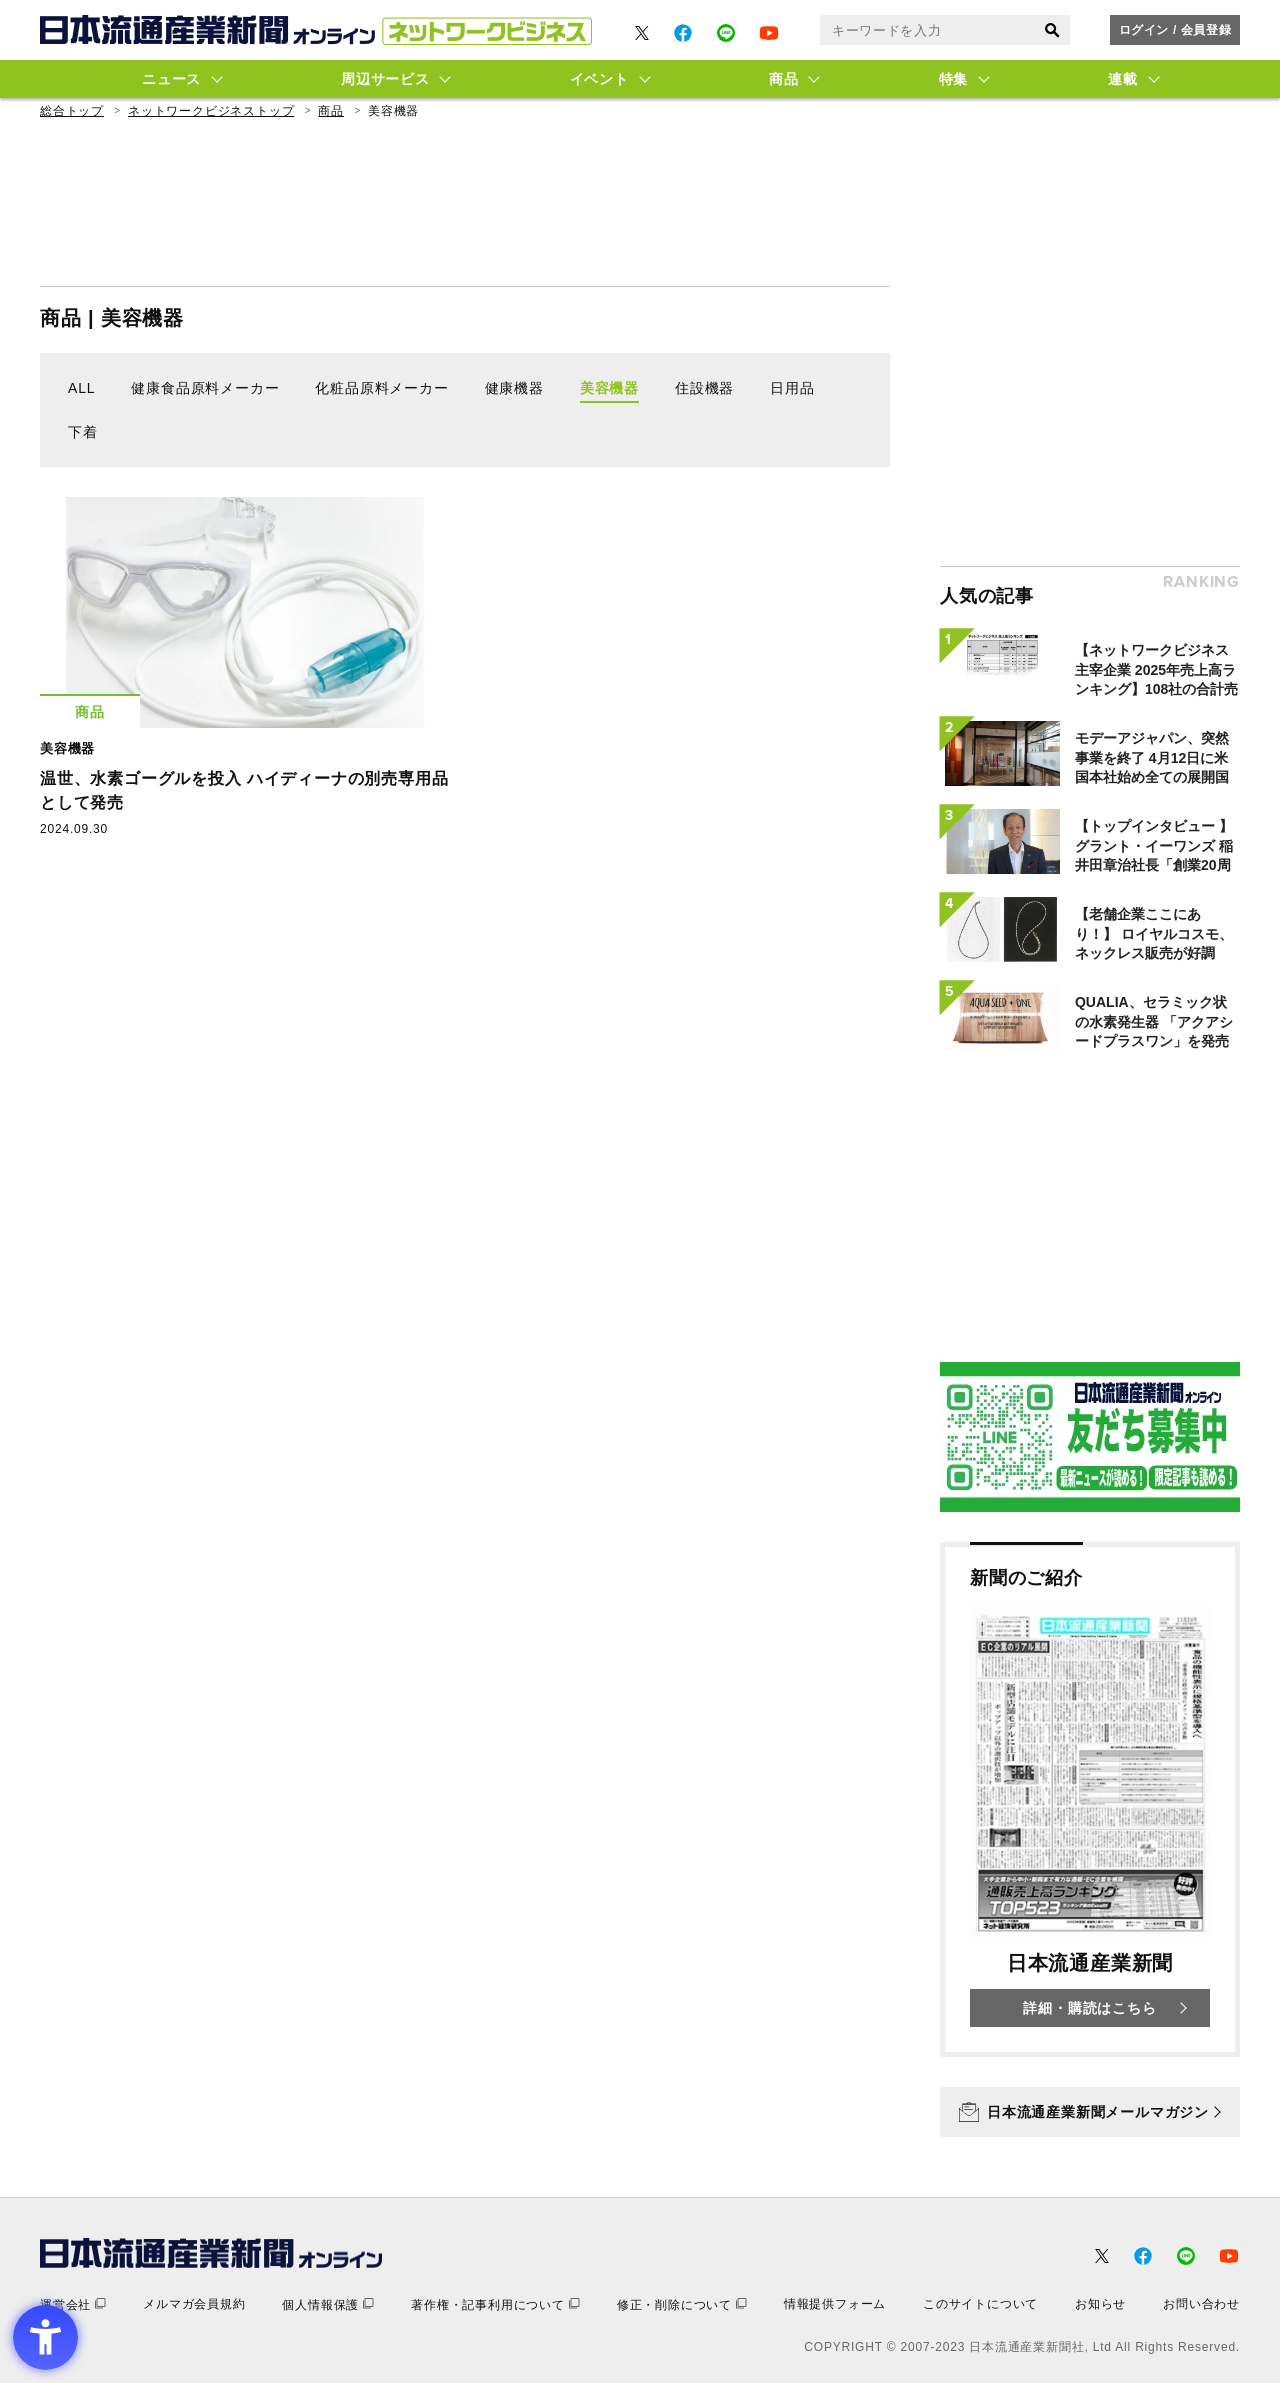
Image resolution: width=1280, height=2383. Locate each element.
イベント (599, 79)
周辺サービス (385, 79)
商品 (783, 79)
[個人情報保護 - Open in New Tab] (328, 2304)
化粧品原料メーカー (381, 388)
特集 (953, 79)
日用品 (792, 388)
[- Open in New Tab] (642, 33)
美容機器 (609, 388)
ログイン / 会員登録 (1175, 30)
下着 (83, 432)
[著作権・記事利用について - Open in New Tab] (495, 2304)
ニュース (171, 79)
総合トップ (72, 111)
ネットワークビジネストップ (211, 111)
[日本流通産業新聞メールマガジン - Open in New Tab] (1090, 2112)
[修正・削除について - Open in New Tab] (682, 2304)
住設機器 (704, 388)
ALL (81, 388)
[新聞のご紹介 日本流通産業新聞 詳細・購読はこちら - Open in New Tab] (1090, 1799)
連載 (1122, 79)
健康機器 (514, 388)
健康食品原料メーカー (205, 388)
